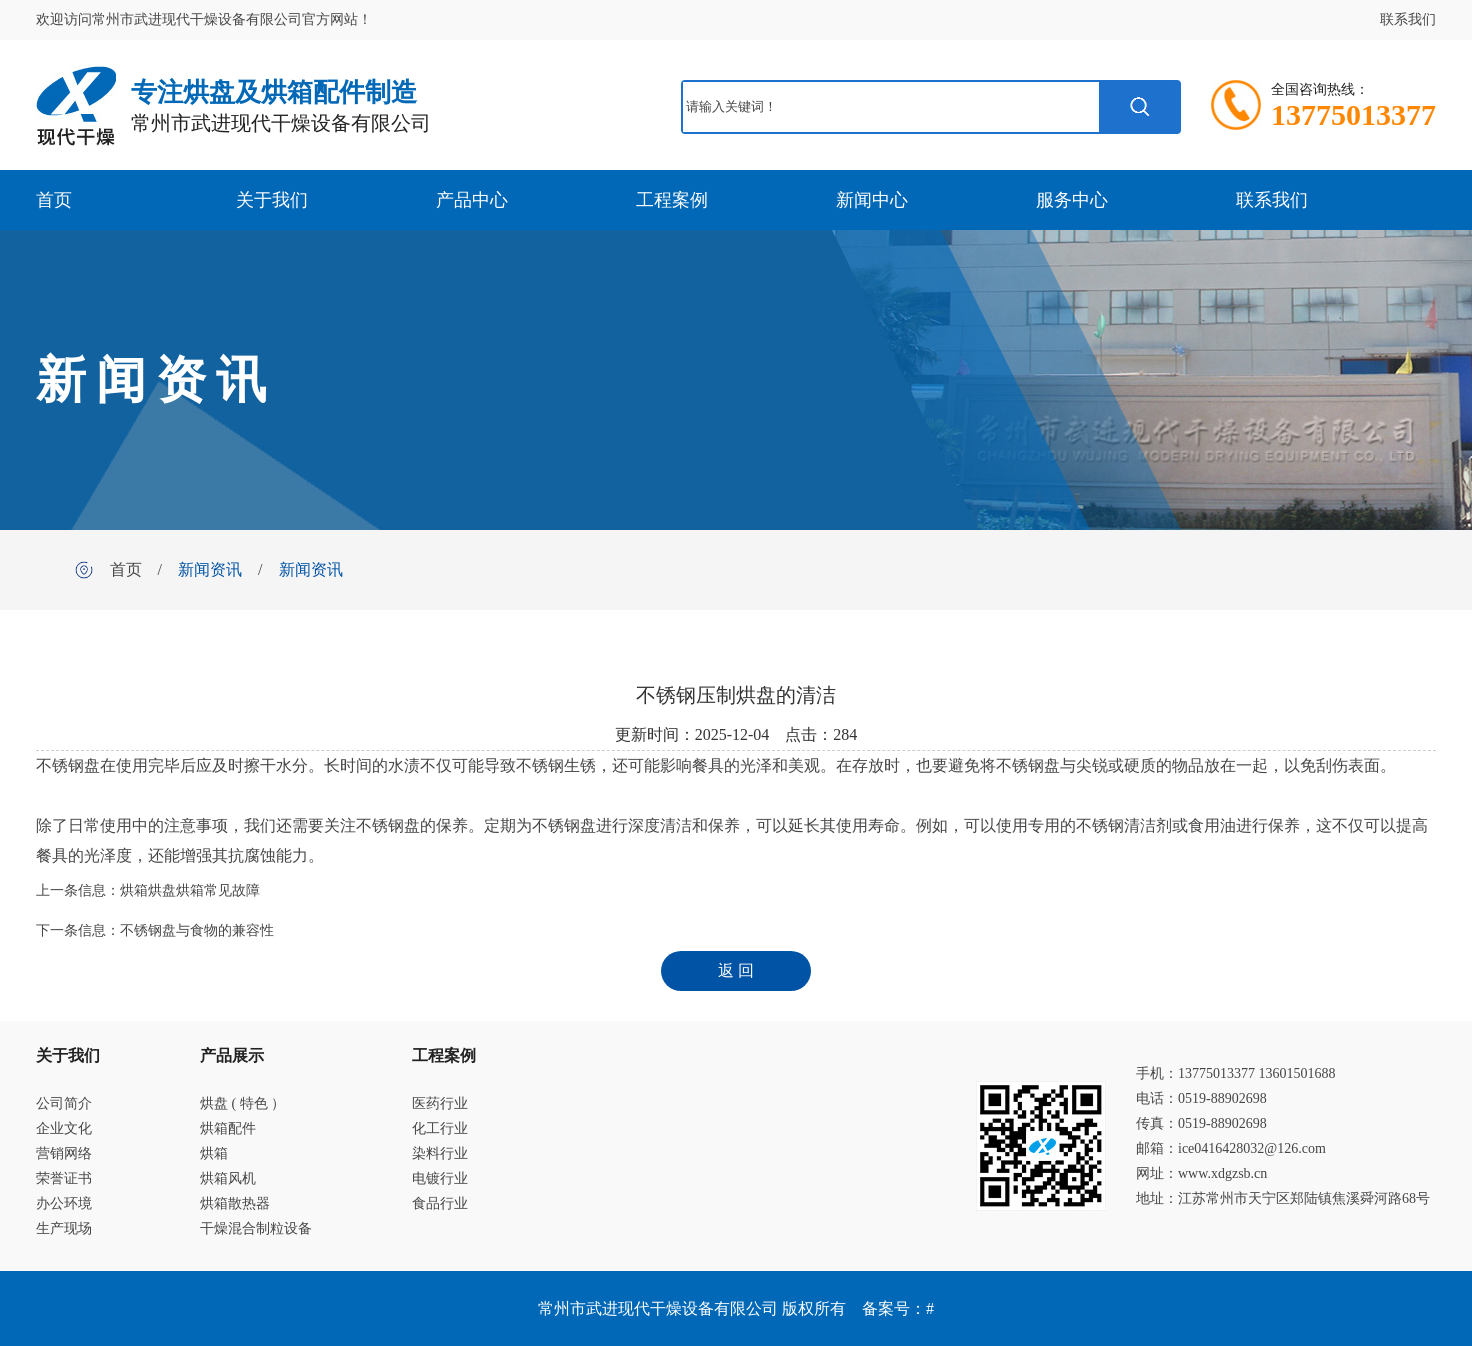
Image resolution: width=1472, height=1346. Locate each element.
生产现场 (64, 1228)
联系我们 (1408, 19)
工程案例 (672, 200)
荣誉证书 (64, 1178)
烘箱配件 (228, 1128)
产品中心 (472, 200)
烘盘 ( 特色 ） (242, 1103)
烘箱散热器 (235, 1203)
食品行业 (440, 1203)
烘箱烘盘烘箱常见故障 (190, 890)
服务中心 (1072, 200)
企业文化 (64, 1128)
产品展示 (232, 1055)
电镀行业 (440, 1178)
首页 (54, 200)
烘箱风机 (228, 1178)
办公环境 (64, 1203)
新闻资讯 (210, 569)
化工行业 (440, 1128)
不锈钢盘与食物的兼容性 (197, 930)
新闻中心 (872, 200)
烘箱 (214, 1153)
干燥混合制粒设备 (256, 1228)
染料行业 (440, 1153)
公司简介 (64, 1103)
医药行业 (440, 1103)
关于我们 (272, 200)
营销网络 (64, 1153)
